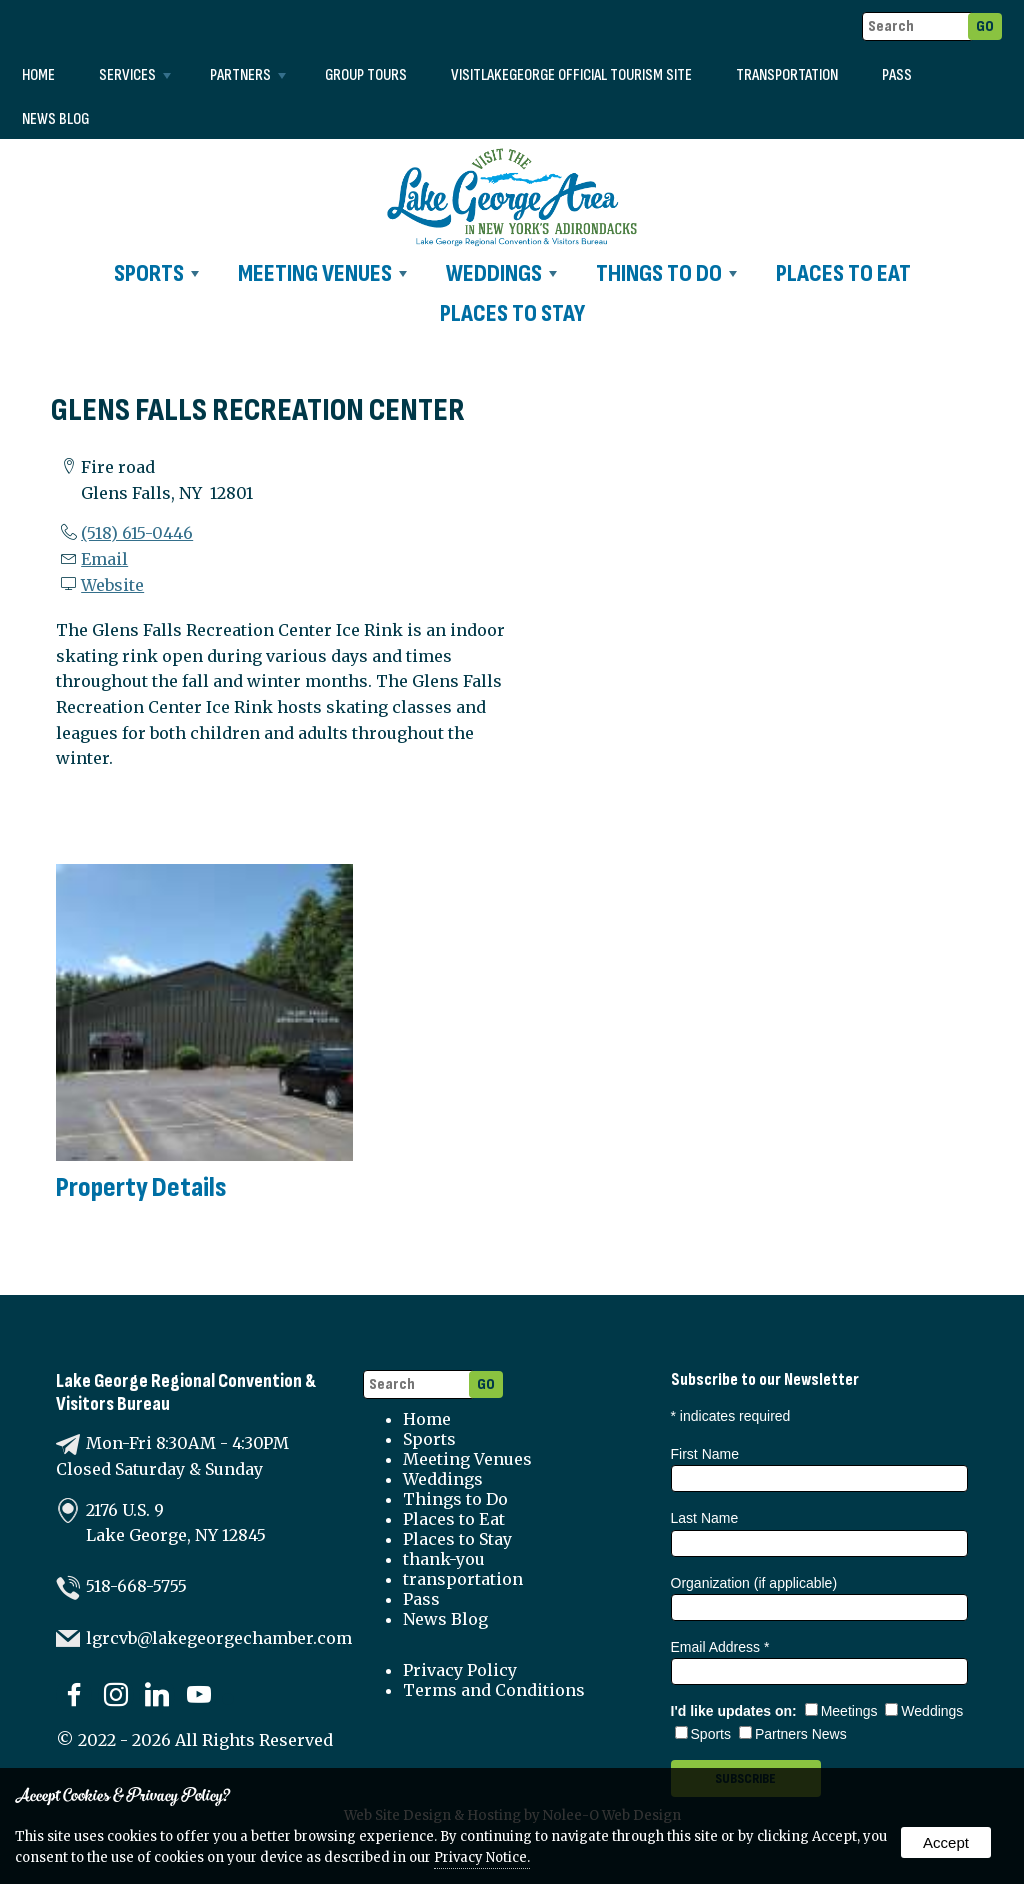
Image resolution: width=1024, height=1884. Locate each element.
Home (38, 75)
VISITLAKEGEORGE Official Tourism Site (571, 75)
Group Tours (366, 75)
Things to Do (666, 273)
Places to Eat (843, 273)
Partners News (793, 1734)
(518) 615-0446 (137, 533)
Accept (946, 1842)
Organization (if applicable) (754, 1583)
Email (104, 559)
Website (112, 585)
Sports (156, 273)
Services (135, 75)
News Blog (55, 119)
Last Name (705, 1518)
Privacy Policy (460, 1670)
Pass (897, 75)
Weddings (501, 273)
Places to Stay (512, 313)
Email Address (720, 1647)
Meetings (841, 1711)
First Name (705, 1454)
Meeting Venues (322, 273)
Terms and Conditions (494, 1690)
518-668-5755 (136, 1586)
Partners (248, 75)
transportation (787, 75)
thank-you (444, 1559)
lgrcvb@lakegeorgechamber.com (219, 1638)
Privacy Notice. (482, 1857)
